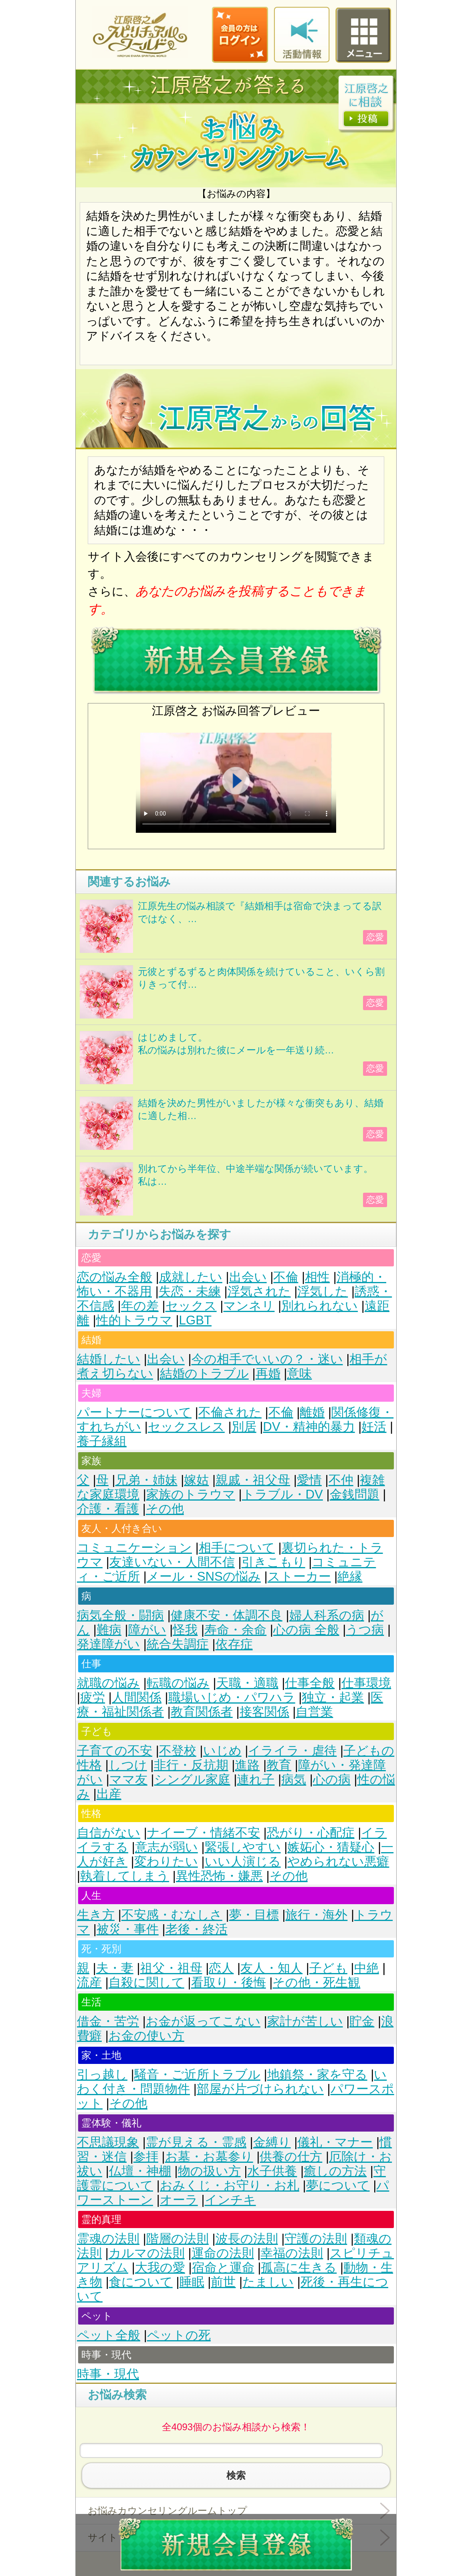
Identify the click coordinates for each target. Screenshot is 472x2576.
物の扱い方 (209, 2171)
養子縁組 (102, 1441)
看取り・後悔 (228, 1982)
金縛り (272, 2142)
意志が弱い (166, 1847)
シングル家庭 (192, 1779)
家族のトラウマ (190, 1494)
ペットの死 (179, 2335)
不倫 (285, 1277)
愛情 (309, 1480)
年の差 (140, 1306)
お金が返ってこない (203, 2021)
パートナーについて (134, 1412)
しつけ (128, 1765)
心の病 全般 (306, 1630)
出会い (248, 1277)
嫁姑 (196, 1480)
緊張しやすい (243, 1847)
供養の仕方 (291, 2157)
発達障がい (108, 1644)
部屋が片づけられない (260, 2089)
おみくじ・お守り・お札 (229, 2185)
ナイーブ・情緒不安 (203, 1833)
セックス (191, 1306)
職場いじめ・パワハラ (231, 1697)
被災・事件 (128, 1929)
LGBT (195, 1320)
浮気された (259, 1291)
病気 (293, 1779)
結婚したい (108, 1359)
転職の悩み (178, 1683)
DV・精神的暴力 (309, 1427)
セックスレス (186, 1427)
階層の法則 (177, 2239)
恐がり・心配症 (311, 1833)
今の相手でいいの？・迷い (267, 1359)
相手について (237, 1548)
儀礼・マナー (335, 2142)
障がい (147, 1630)
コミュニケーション (134, 1548)
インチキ (230, 2200)
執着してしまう (124, 1876)
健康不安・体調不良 (226, 1615)
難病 (109, 1630)
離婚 (312, 1412)
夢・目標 (254, 1915)
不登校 (177, 1751)
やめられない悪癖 (338, 1862)
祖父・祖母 (171, 1968)
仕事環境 (366, 1683)
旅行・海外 (316, 1915)
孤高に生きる (299, 2268)
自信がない (108, 1833)
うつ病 (365, 1630)
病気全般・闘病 (120, 1615)
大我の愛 (160, 2268)
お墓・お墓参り (209, 2157)
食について (141, 2282)
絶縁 (349, 1576)
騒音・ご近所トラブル (197, 2075)
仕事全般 (310, 1683)
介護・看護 (108, 1509)
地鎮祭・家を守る (317, 2075)
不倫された (230, 1412)
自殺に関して (146, 1982)
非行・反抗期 (191, 1765)
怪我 (185, 1630)
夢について (338, 2185)
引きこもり (273, 1562)
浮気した (322, 1291)
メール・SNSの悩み (204, 1576)
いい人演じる (243, 1862)
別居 (244, 1427)
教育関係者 (202, 1712)
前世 (223, 2282)
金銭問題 (354, 1494)
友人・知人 (271, 1968)
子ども (328, 1968)
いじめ (222, 1751)
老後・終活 (196, 1929)
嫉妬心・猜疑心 (330, 1847)
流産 (89, 1982)
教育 (278, 1765)
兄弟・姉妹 (146, 1480)
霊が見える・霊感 (196, 2142)
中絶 (366, 1968)
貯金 (361, 2021)
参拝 (145, 2157)
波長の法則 (247, 2239)
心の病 (332, 1779)
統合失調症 (178, 1644)
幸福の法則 (291, 2253)
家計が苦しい (305, 2021)
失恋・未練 (190, 1291)
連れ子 (255, 1779)
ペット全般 (108, 2335)
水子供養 (272, 2171)
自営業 (314, 1712)
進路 (247, 1765)
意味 (299, 1373)
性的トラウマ (134, 1320)
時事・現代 (108, 2374)
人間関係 (136, 1697)
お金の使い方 (146, 2036)
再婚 (268, 1373)
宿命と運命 (223, 2268)
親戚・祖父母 (253, 1480)
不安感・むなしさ (171, 1915)
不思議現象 (108, 2142)
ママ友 (128, 1779)
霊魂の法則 (108, 2239)
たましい (268, 2282)
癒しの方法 (335, 2171)
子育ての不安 (114, 1751)
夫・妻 (114, 1968)
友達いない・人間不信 (172, 1562)
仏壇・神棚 (140, 2171)
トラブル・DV (282, 1494)
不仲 (341, 1480)
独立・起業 (333, 1697)
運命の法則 (223, 2253)
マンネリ (248, 1306)
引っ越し (102, 2075)
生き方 (96, 1915)
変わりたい (166, 1862)
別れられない (319, 1306)
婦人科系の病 (326, 1615)
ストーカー (299, 1576)
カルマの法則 (147, 2253)
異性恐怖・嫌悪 (219, 1876)
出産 (109, 1794)
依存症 (234, 1644)
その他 (165, 1509)
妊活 (373, 1427)
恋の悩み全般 (114, 1277)
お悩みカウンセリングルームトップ (167, 2510)
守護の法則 (315, 2239)
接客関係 (264, 1712)
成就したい (190, 1277)
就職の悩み (108, 1683)
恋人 (221, 1968)
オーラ (179, 2200)
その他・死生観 (316, 1982)
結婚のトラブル (204, 1373)
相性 (317, 1277)
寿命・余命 (235, 1630)
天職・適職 (247, 1683)
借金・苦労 (108, 2021)
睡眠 (192, 2282)
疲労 (92, 1697)
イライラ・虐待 (292, 1751)
